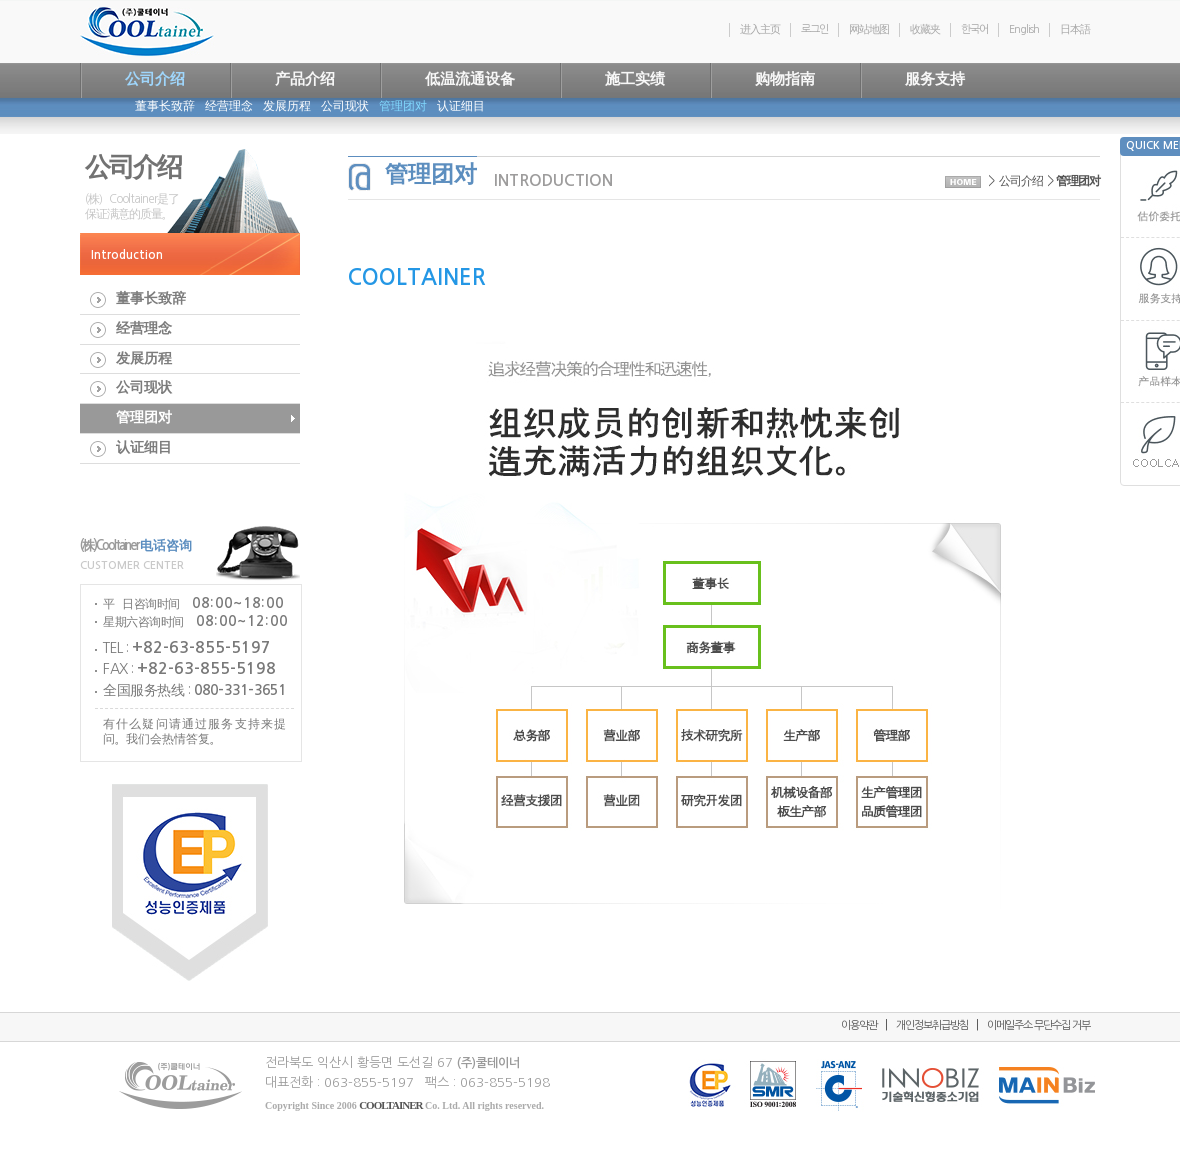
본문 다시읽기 (348, 909)
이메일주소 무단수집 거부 (1038, 1025)
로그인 (814, 29)
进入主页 (760, 29)
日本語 (1075, 29)
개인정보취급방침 (932, 1025)
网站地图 (869, 29)
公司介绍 (1021, 181)
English (1024, 29)
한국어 (974, 29)
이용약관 (859, 1025)
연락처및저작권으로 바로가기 (0, 0)
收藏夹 (925, 29)
